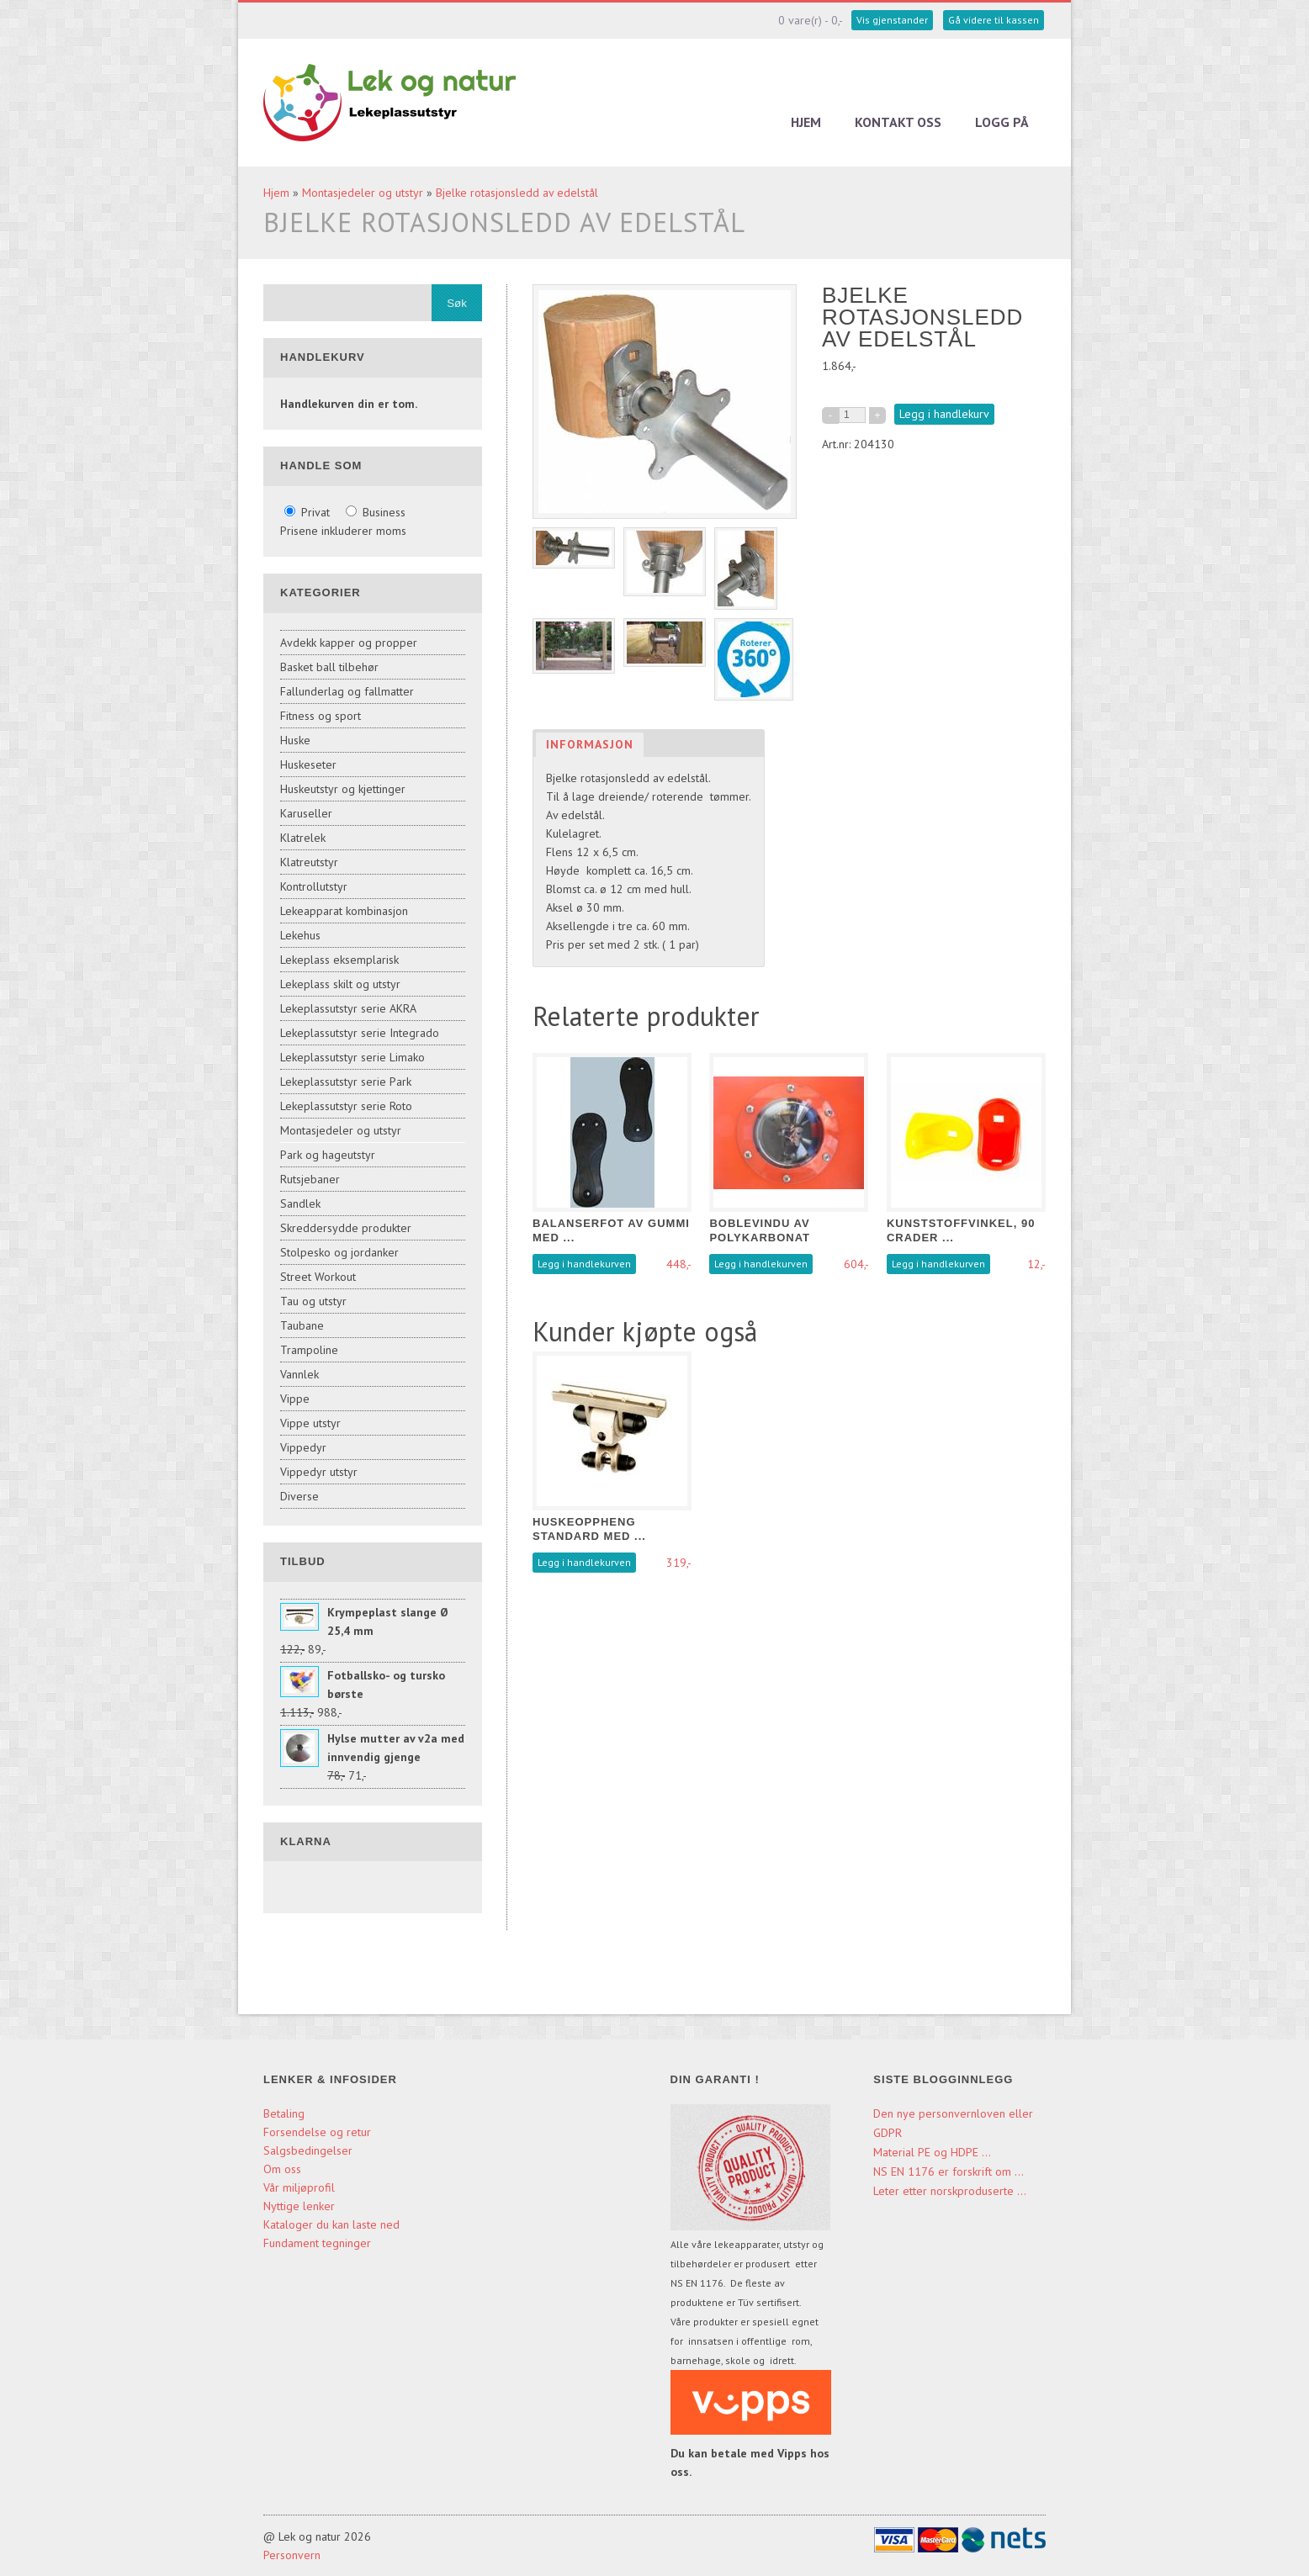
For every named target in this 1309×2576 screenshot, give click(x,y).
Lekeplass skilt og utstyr (340, 984)
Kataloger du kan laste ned (331, 2224)
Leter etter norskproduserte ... (949, 2190)
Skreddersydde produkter (345, 1227)
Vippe (295, 1398)
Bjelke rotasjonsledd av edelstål (517, 192)
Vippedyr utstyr (319, 1471)
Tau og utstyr (313, 1301)
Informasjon (589, 744)
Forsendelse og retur (317, 2132)
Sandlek (300, 1203)
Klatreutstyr (309, 862)
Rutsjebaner (310, 1179)
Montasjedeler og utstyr (362, 192)
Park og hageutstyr (327, 1154)
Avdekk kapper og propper (348, 642)
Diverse (299, 1496)
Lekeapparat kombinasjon (344, 910)
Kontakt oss (898, 122)
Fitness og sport (320, 715)
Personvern (292, 2555)
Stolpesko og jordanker (339, 1252)
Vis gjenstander (892, 19)
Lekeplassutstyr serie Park (345, 1081)
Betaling (284, 2113)
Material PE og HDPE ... (932, 2152)
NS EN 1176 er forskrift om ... (948, 2171)
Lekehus (300, 935)
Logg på (1002, 122)
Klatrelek (303, 837)
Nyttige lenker (299, 2206)
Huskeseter (308, 764)
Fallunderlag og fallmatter (347, 691)
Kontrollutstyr (313, 886)
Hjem (806, 122)
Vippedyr (303, 1447)
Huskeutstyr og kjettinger (342, 788)
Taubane (302, 1325)
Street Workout (318, 1276)
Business (375, 512)
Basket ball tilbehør (329, 666)
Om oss (282, 2169)
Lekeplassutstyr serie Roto (346, 1105)
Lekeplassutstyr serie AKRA (348, 1008)
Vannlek (299, 1374)
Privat (308, 512)
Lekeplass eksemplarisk (339, 959)
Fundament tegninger (318, 2243)
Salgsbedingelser (307, 2150)
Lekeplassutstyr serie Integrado (359, 1032)
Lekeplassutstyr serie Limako (352, 1057)
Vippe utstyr (310, 1423)
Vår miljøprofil (299, 2187)
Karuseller (306, 813)
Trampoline (309, 1349)
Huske (295, 740)
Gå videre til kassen (993, 19)
